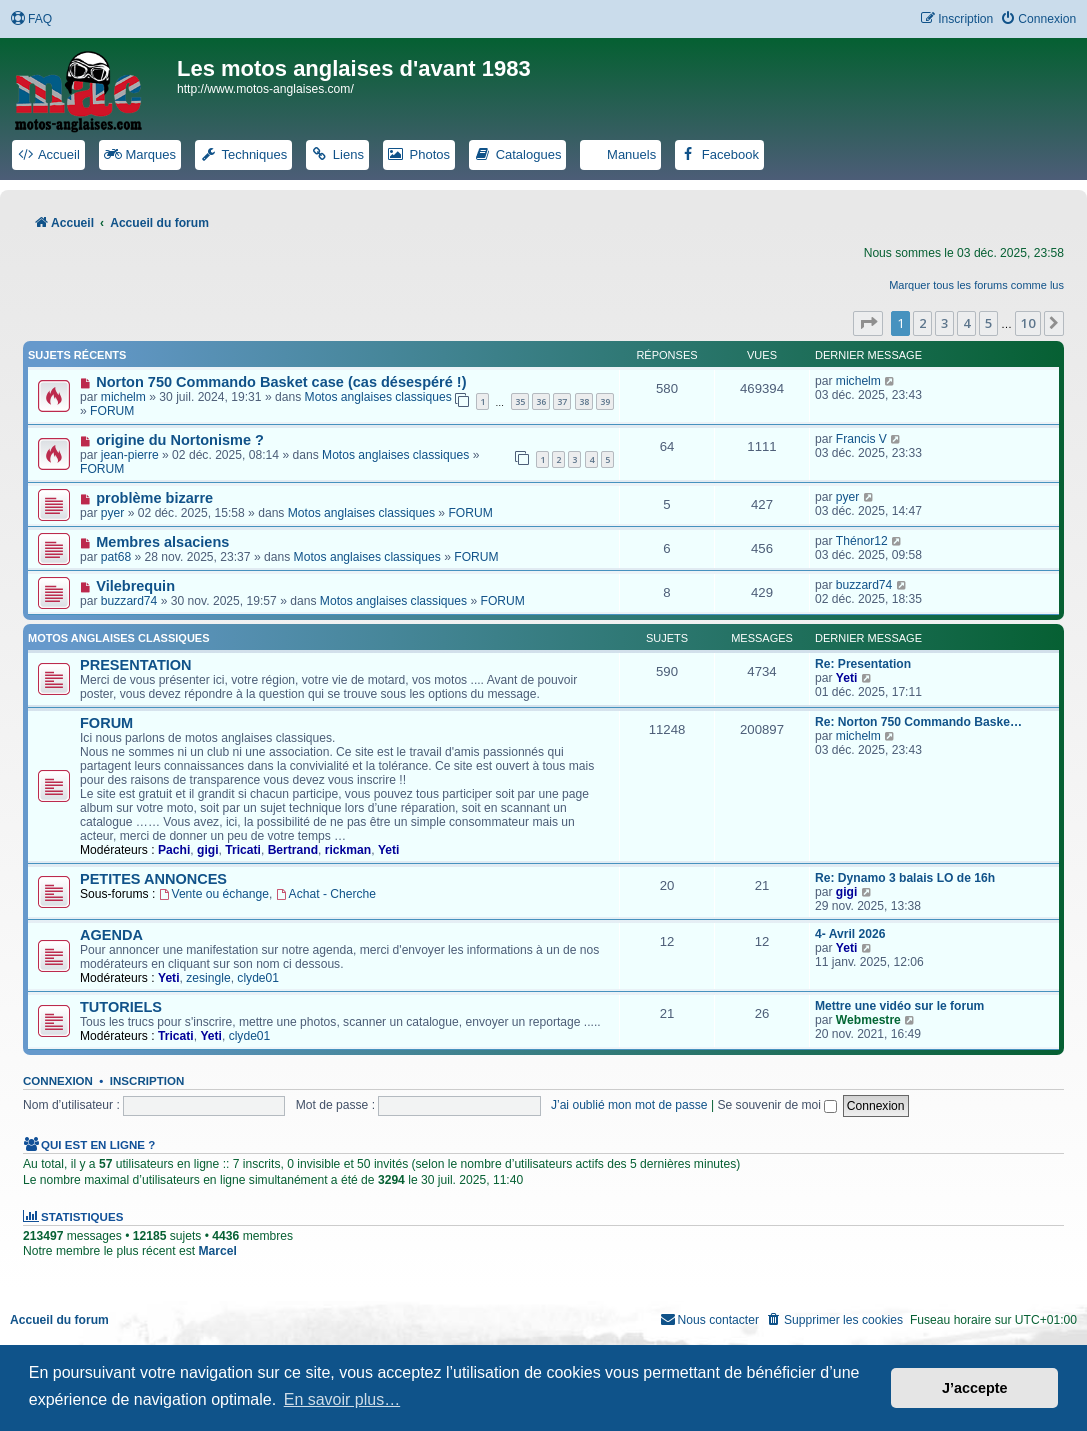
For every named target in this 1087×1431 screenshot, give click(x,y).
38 (584, 401)
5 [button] (988, 323)
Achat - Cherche (326, 894)
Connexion (58, 1081)
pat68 (116, 557)
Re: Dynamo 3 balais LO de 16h (905, 878)
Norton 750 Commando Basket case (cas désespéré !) (281, 382)
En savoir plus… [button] (342, 1399)
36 (541, 401)
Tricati (243, 850)
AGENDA (111, 935)
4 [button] (966, 323)
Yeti (847, 678)
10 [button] (1028, 323)
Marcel (217, 1251)
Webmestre (868, 1020)
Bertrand (293, 850)
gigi (208, 850)
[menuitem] (31, 19)
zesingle (208, 978)
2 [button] (922, 323)
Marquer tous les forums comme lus (976, 285)
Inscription (147, 1081)
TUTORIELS (121, 1007)
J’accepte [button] (975, 1388)
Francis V (861, 439)
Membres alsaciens (162, 542)
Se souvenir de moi (777, 1105)
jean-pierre (130, 455)
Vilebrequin (135, 586)
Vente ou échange (214, 894)
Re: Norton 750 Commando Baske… (918, 722)
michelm (123, 397)
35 (520, 401)
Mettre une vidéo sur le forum (899, 1006)
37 (562, 401)
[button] (868, 323)
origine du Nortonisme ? (180, 440)
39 (605, 401)
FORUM (112, 411)
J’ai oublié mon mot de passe (629, 1105)
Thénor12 (862, 541)
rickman (348, 850)
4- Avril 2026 (850, 934)
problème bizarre (154, 498)
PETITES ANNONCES (153, 879)
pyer (113, 513)
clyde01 (258, 978)
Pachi (174, 850)
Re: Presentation (863, 664)
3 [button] (944, 323)
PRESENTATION (136, 665)
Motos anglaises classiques (378, 397)
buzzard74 (129, 601)
